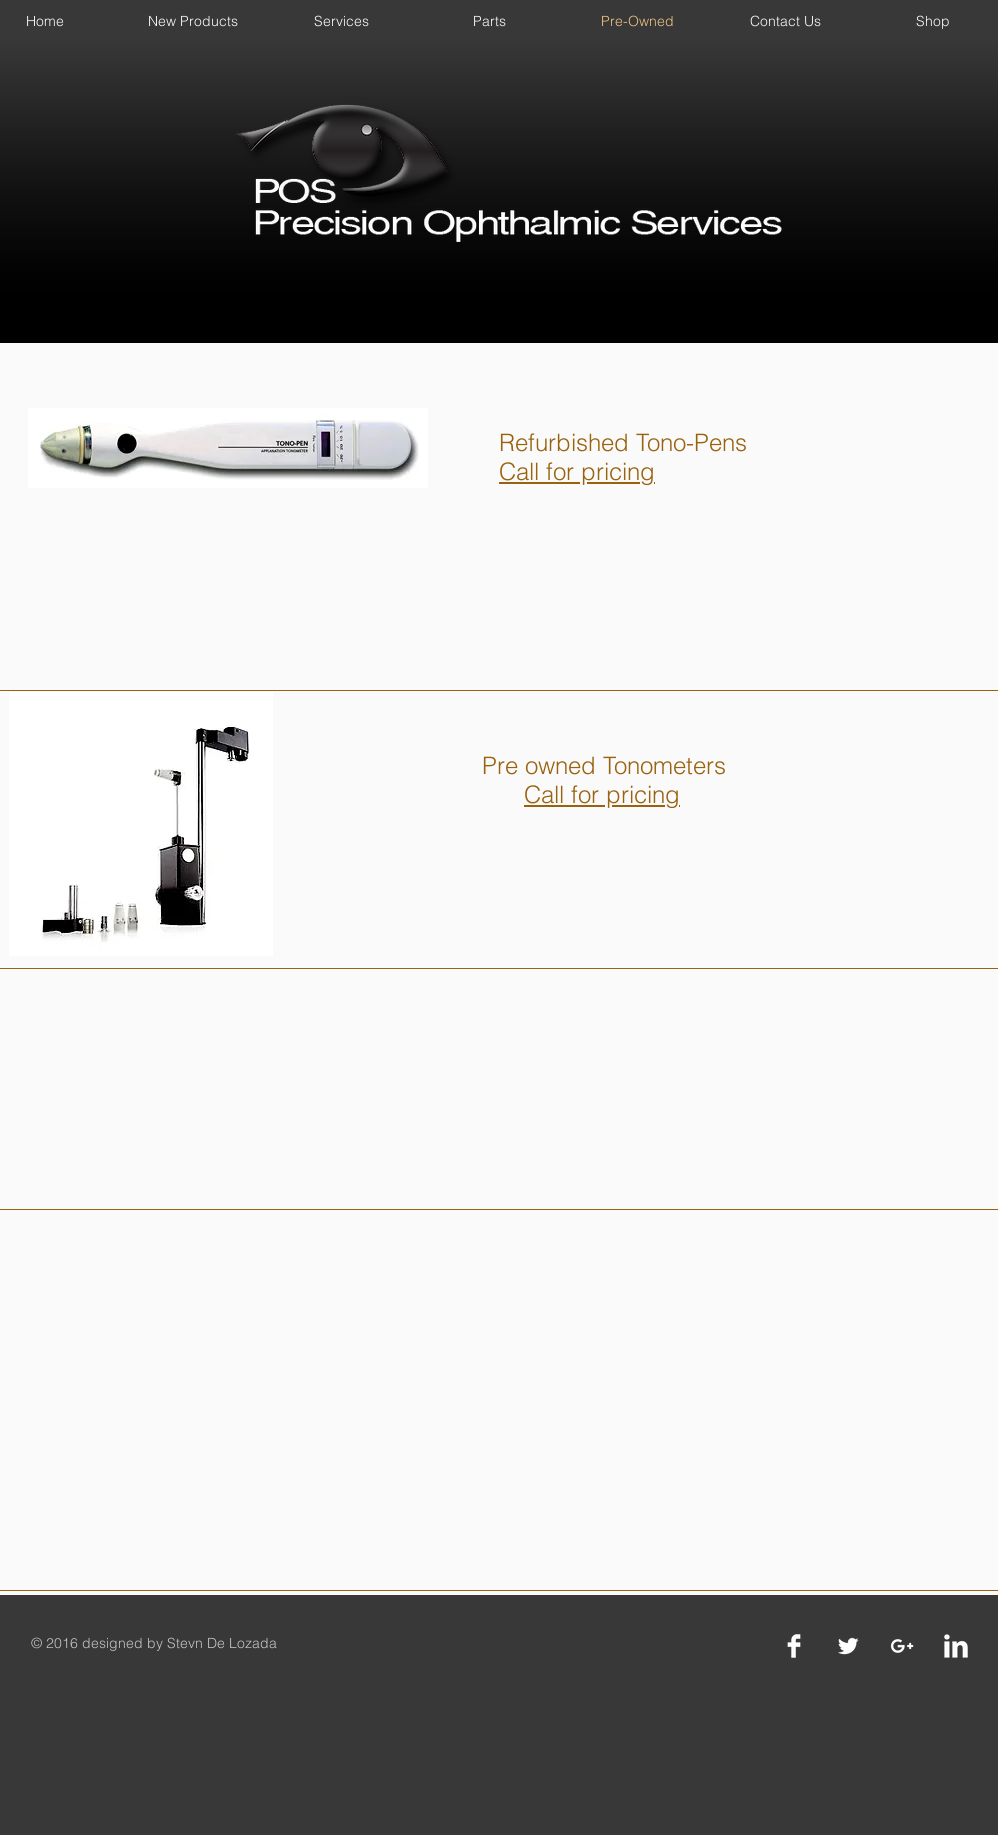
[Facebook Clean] (794, 1646)
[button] (193, 21)
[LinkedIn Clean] (956, 1646)
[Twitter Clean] (848, 1646)
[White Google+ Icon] (902, 1646)
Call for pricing (602, 794)
